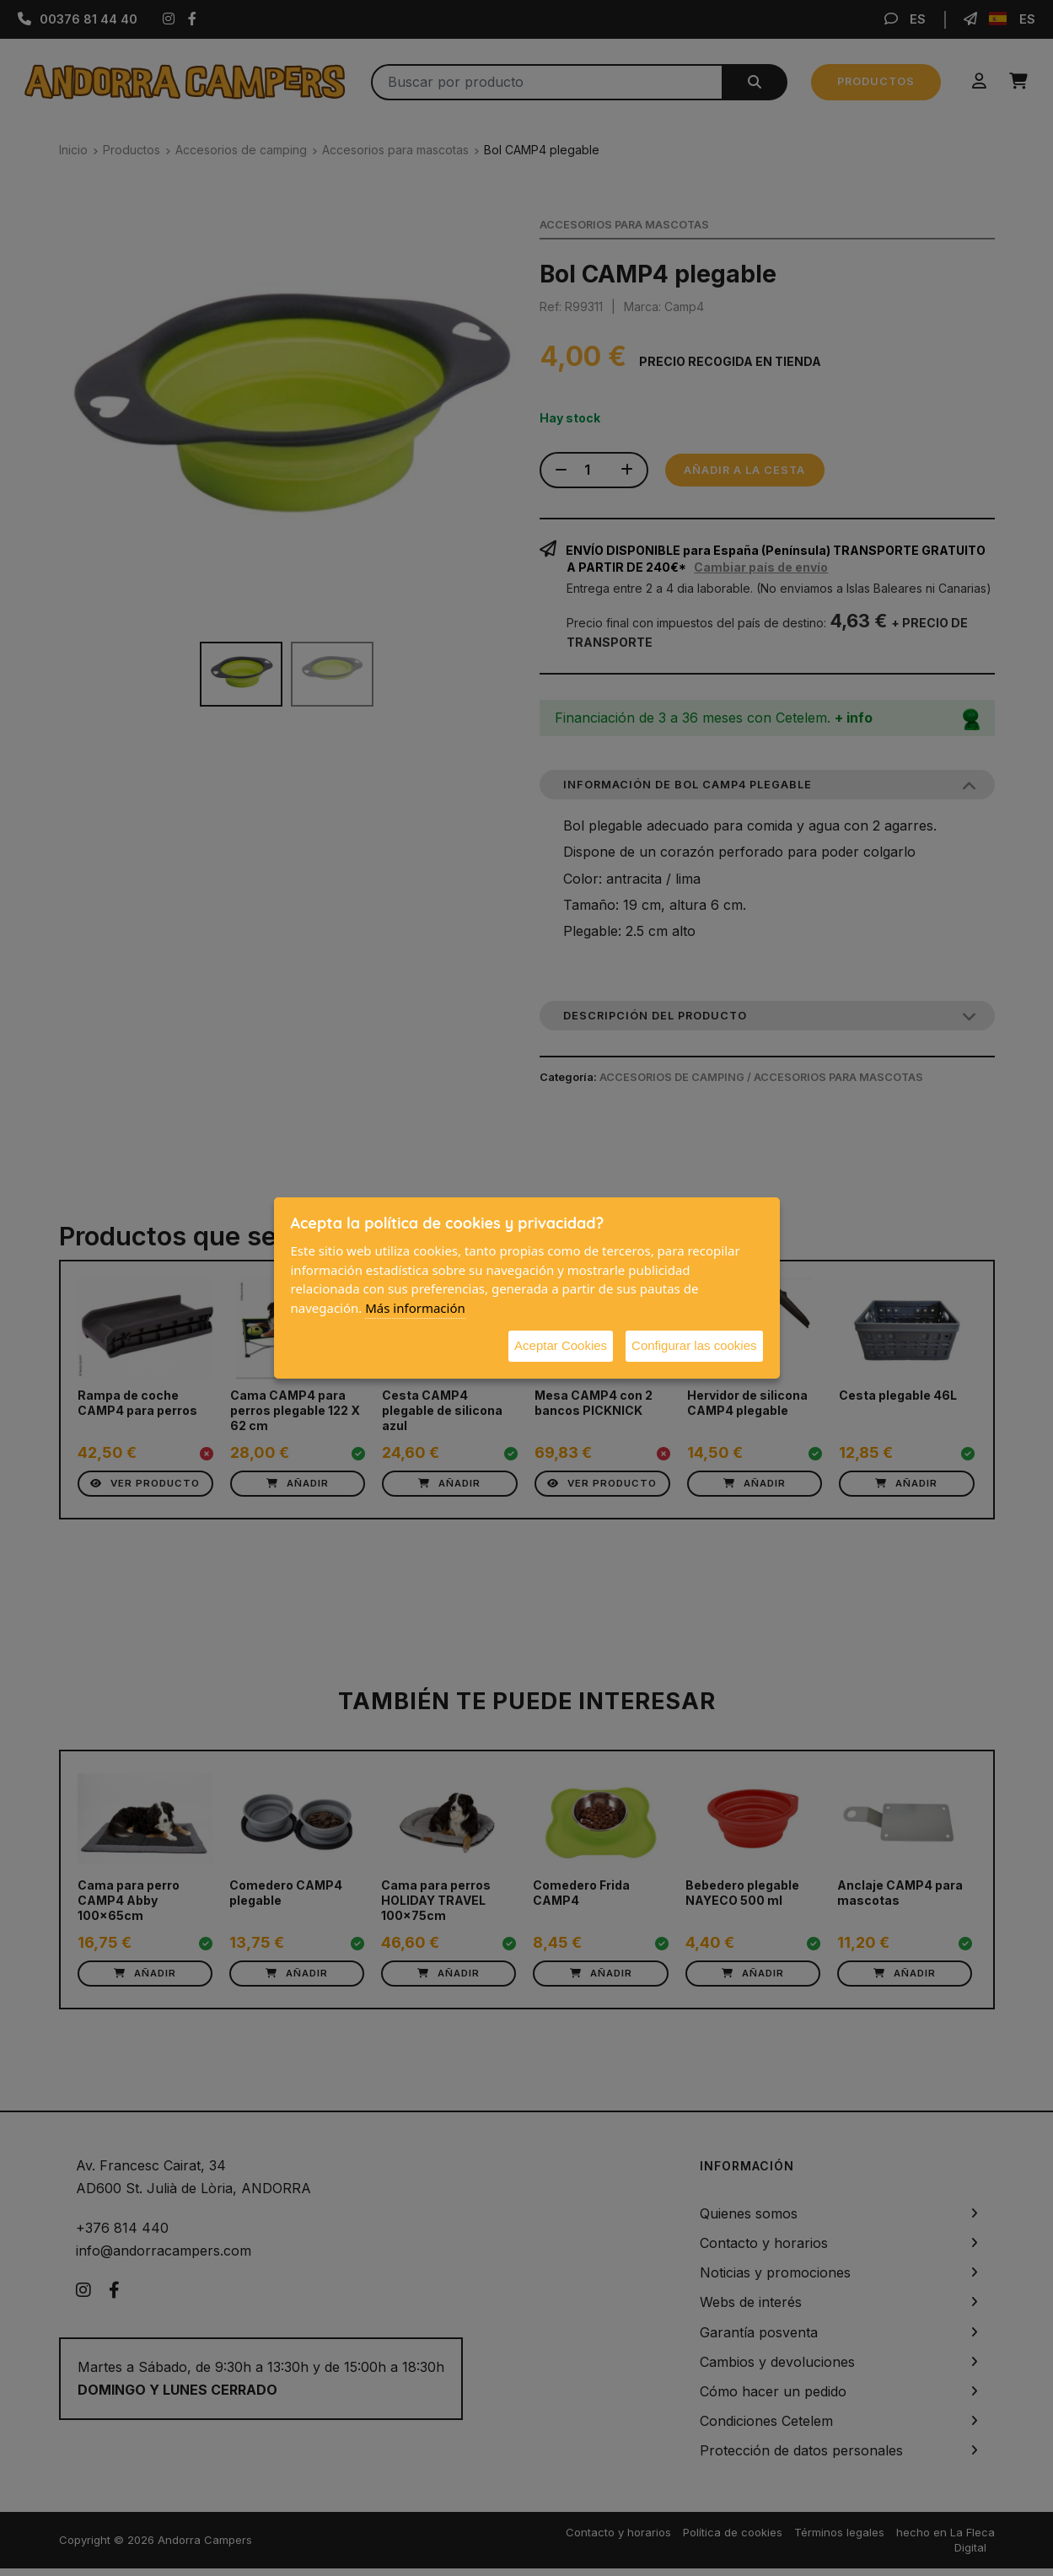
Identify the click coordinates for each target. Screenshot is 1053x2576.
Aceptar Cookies (560, 1345)
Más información (415, 1307)
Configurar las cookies (693, 1345)
